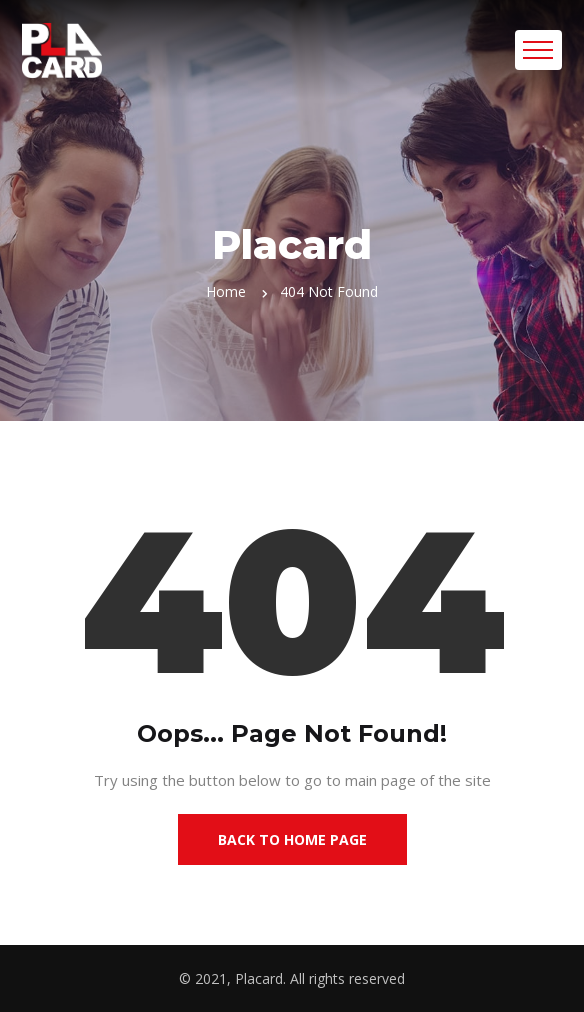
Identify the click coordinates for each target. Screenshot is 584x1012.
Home (226, 291)
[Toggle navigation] (538, 50)
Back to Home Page (292, 839)
